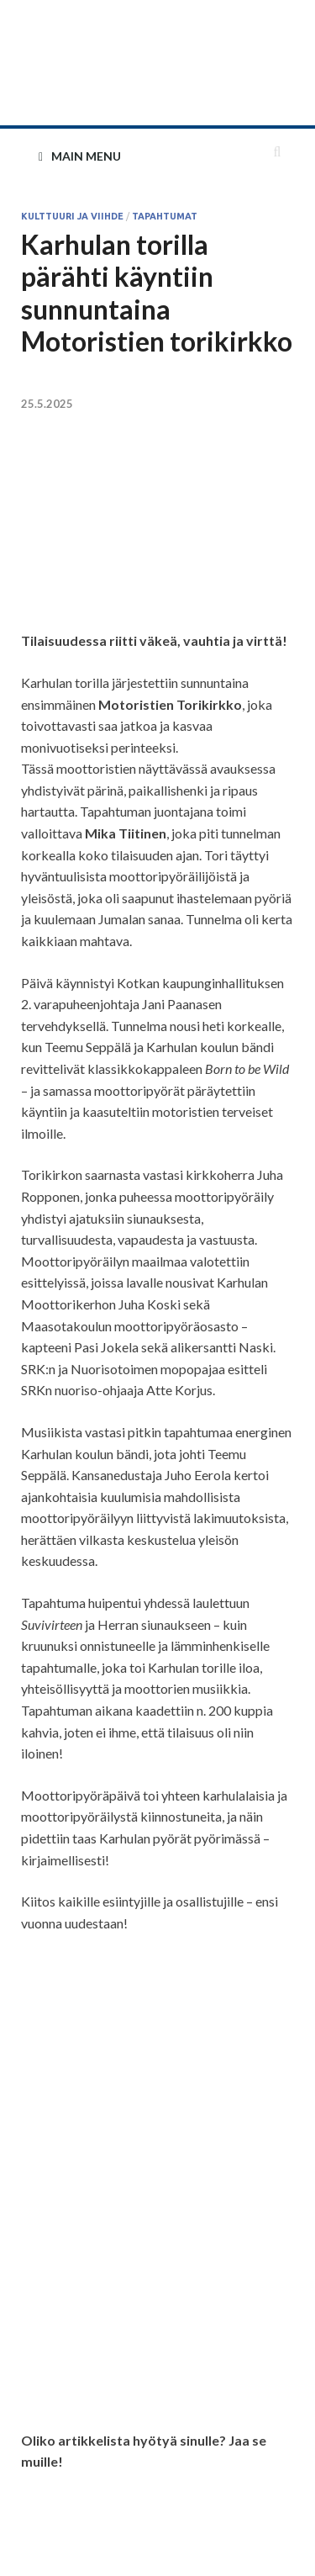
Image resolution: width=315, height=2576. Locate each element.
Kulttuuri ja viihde (72, 216)
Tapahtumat (164, 216)
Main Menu (86, 156)
